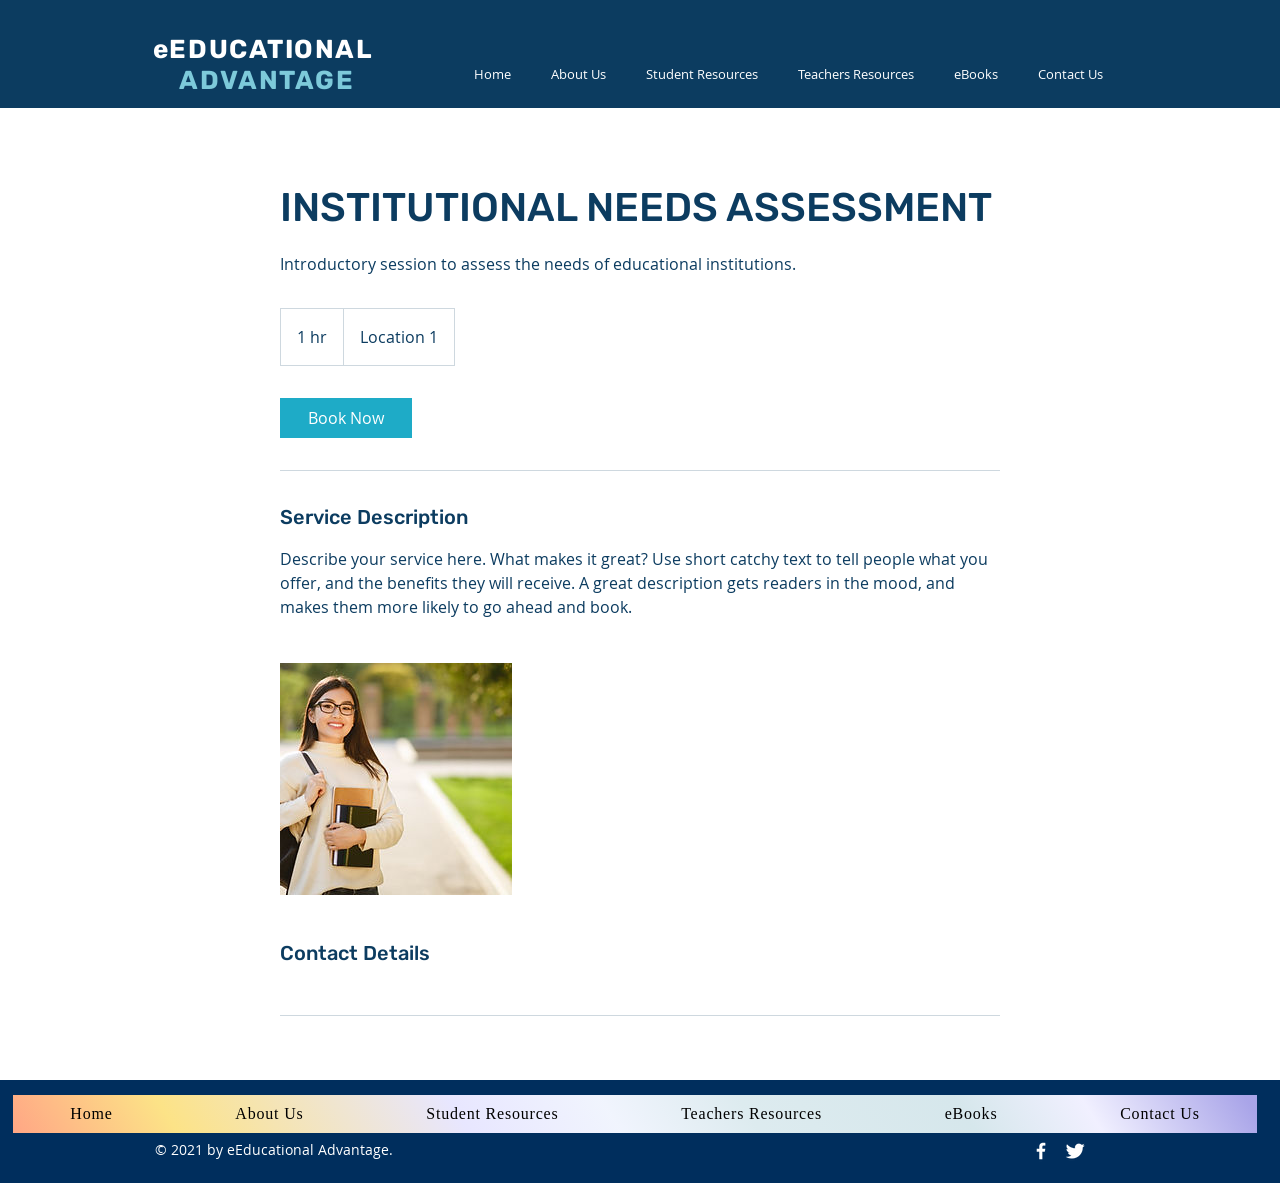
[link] (346, 418)
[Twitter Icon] (1075, 1151)
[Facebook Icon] (1041, 1151)
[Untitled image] (396, 779)
